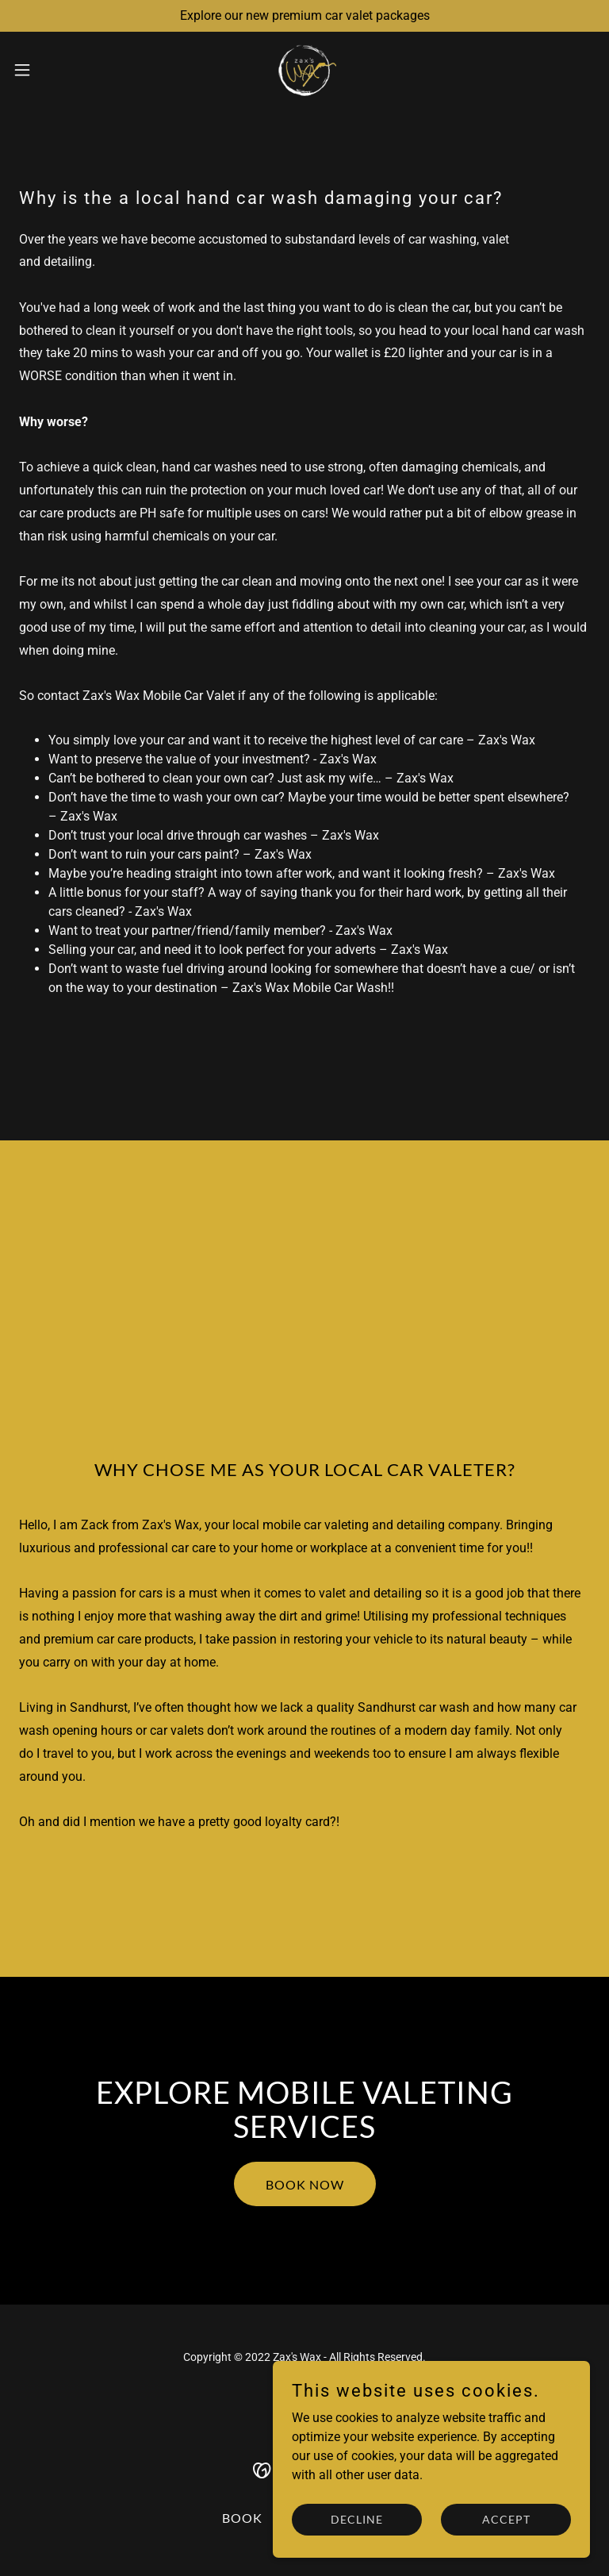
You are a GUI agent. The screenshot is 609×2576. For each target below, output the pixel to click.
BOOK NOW (305, 2184)
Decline (357, 2530)
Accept (506, 2530)
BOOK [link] (242, 2517)
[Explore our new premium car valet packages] (304, 16)
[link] (304, 70)
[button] (51, 70)
